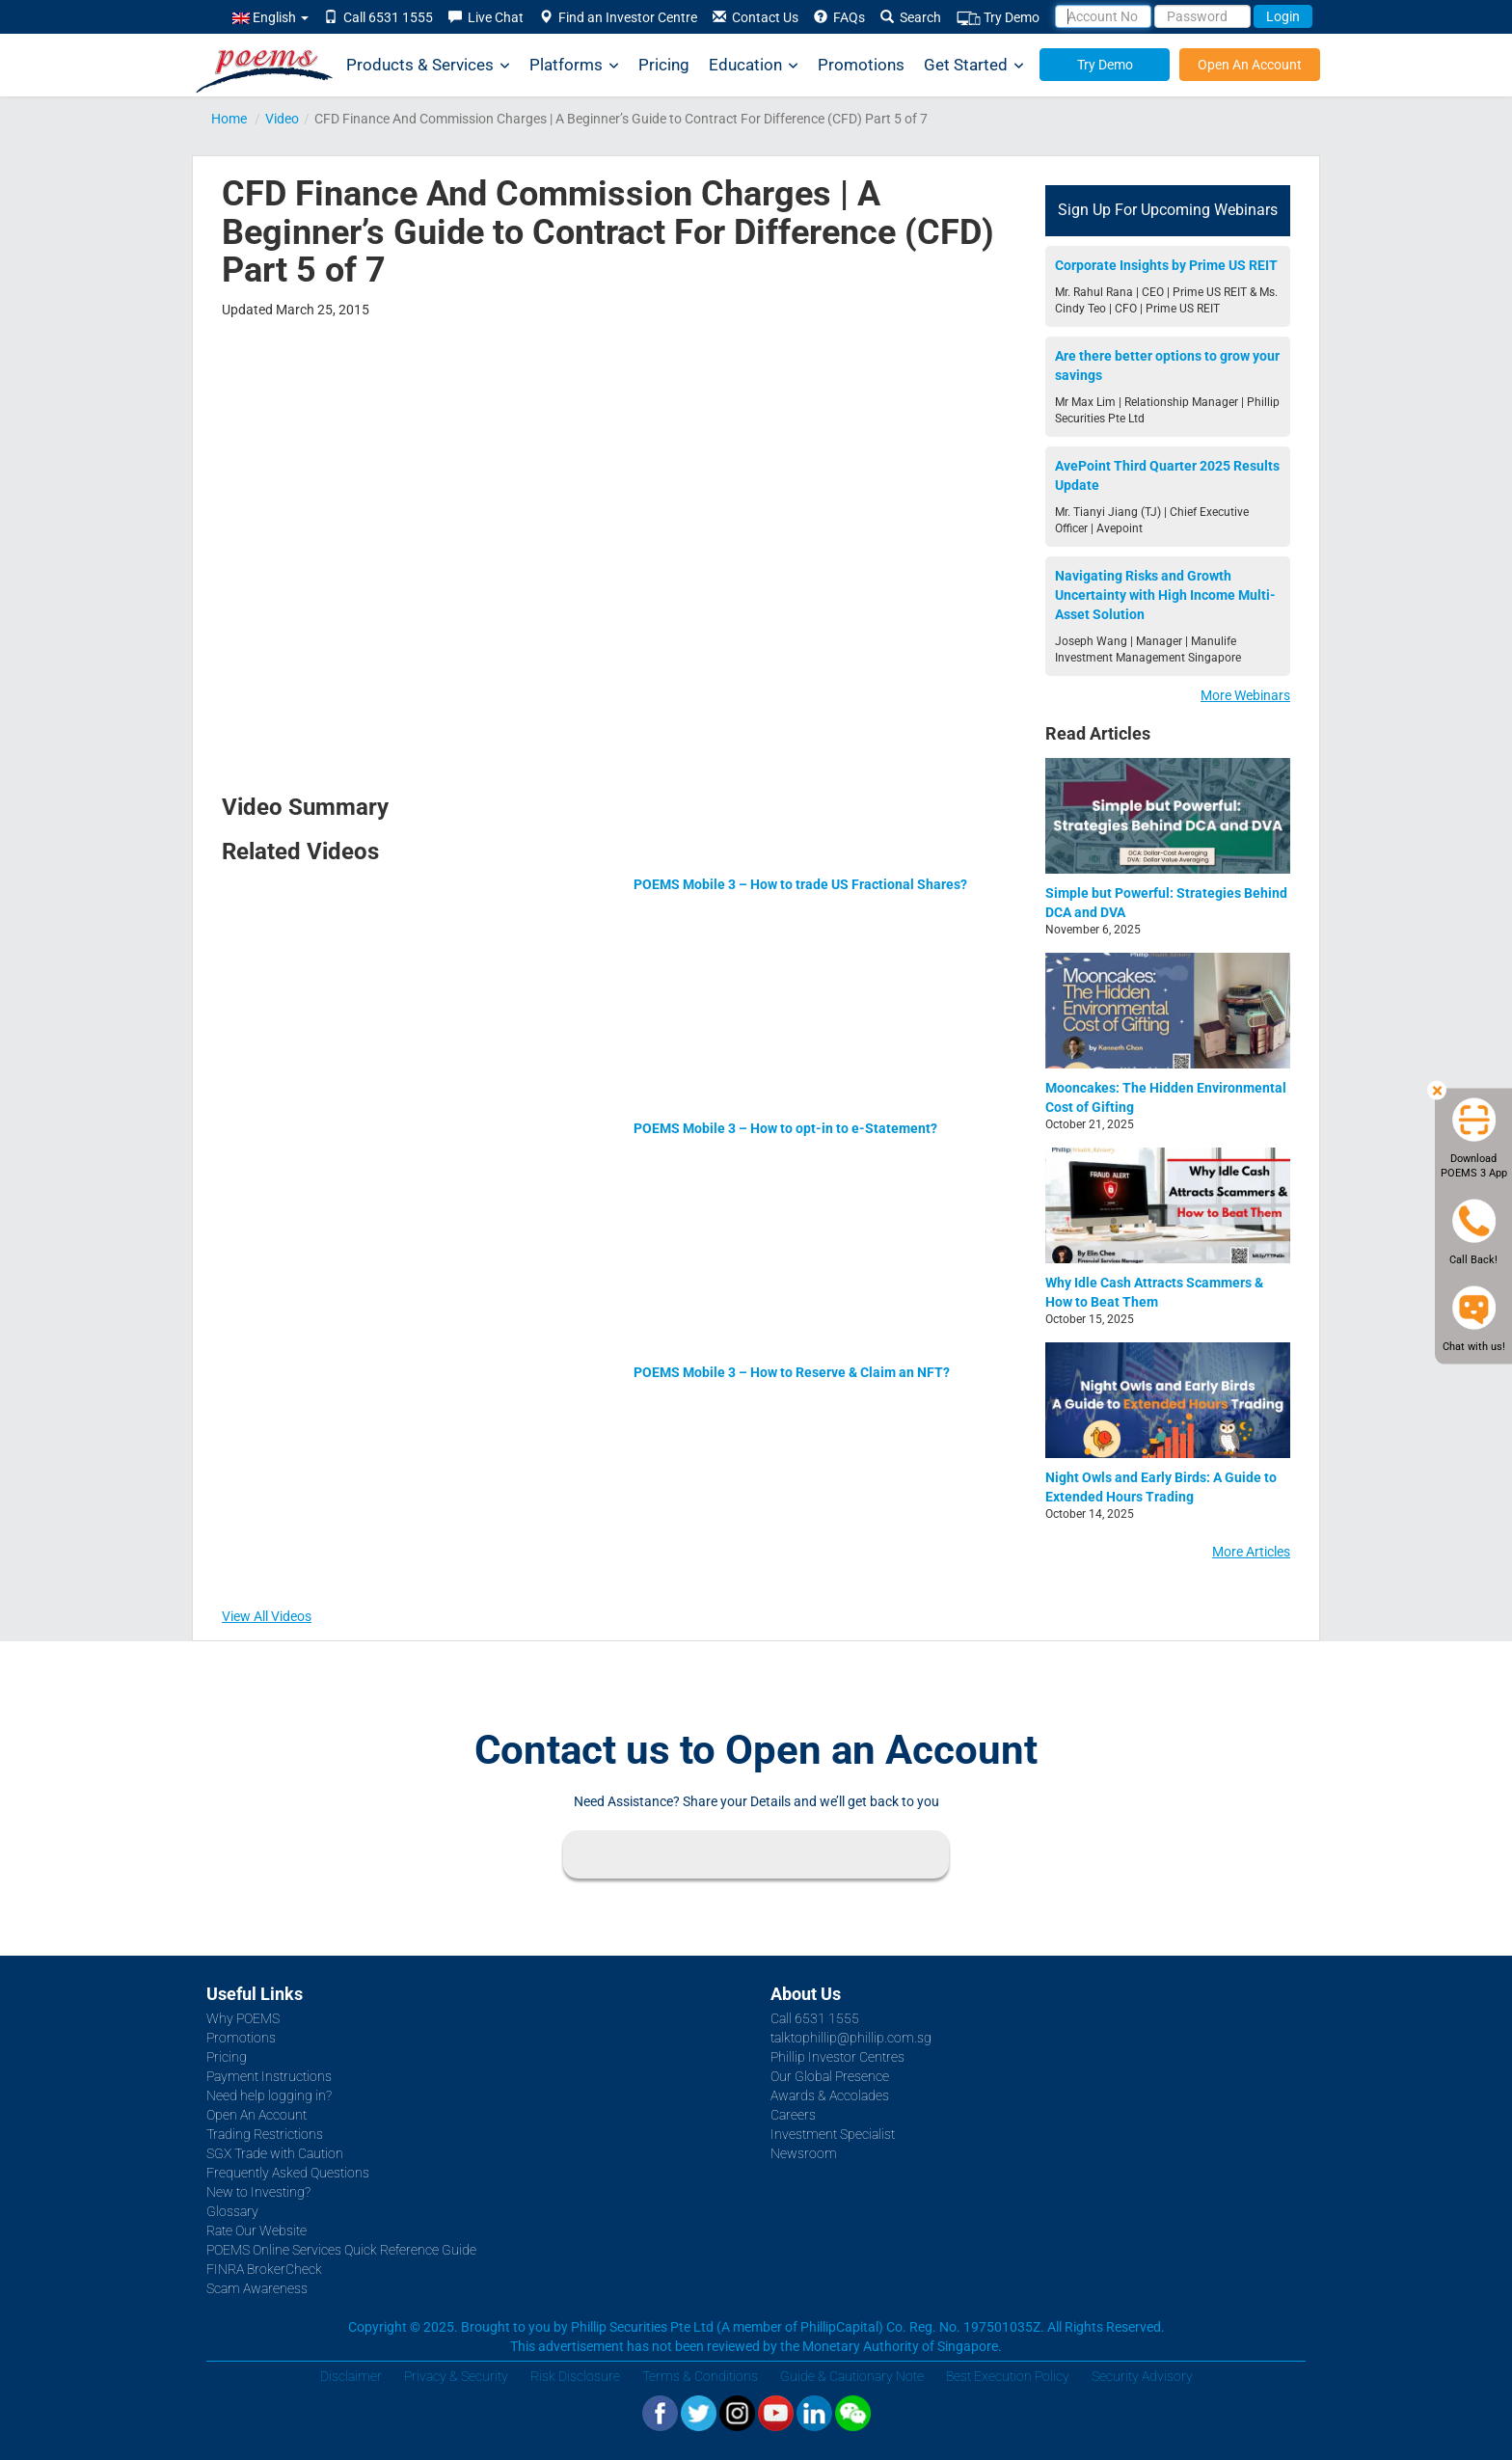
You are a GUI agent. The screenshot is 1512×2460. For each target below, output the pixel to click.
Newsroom (803, 2153)
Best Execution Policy (1007, 2376)
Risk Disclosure (575, 2376)
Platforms (574, 65)
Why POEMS (243, 2018)
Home (229, 118)
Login (1283, 16)
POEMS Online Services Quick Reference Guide (341, 2249)
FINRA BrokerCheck (264, 2269)
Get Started (974, 65)
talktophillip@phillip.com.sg (851, 2037)
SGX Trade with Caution (274, 2153)
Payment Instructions (269, 2076)
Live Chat (486, 17)
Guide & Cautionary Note (852, 2376)
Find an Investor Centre (618, 17)
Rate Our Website (256, 2230)
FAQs (839, 17)
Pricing (663, 64)
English (270, 17)
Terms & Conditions (700, 2376)
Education (753, 65)
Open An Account (1250, 64)
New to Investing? (258, 2192)
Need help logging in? (269, 2095)
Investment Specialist (832, 2134)
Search (910, 17)
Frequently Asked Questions (287, 2172)
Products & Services (428, 65)
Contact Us (755, 17)
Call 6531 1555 (378, 17)
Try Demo (998, 18)
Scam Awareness (257, 2288)
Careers (793, 2114)
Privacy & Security (456, 2376)
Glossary (232, 2211)
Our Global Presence (829, 2076)
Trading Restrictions (264, 2134)
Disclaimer (351, 2376)
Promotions (861, 64)
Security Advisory (1142, 2376)
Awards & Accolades (829, 2095)
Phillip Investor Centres (837, 2057)
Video (282, 118)
